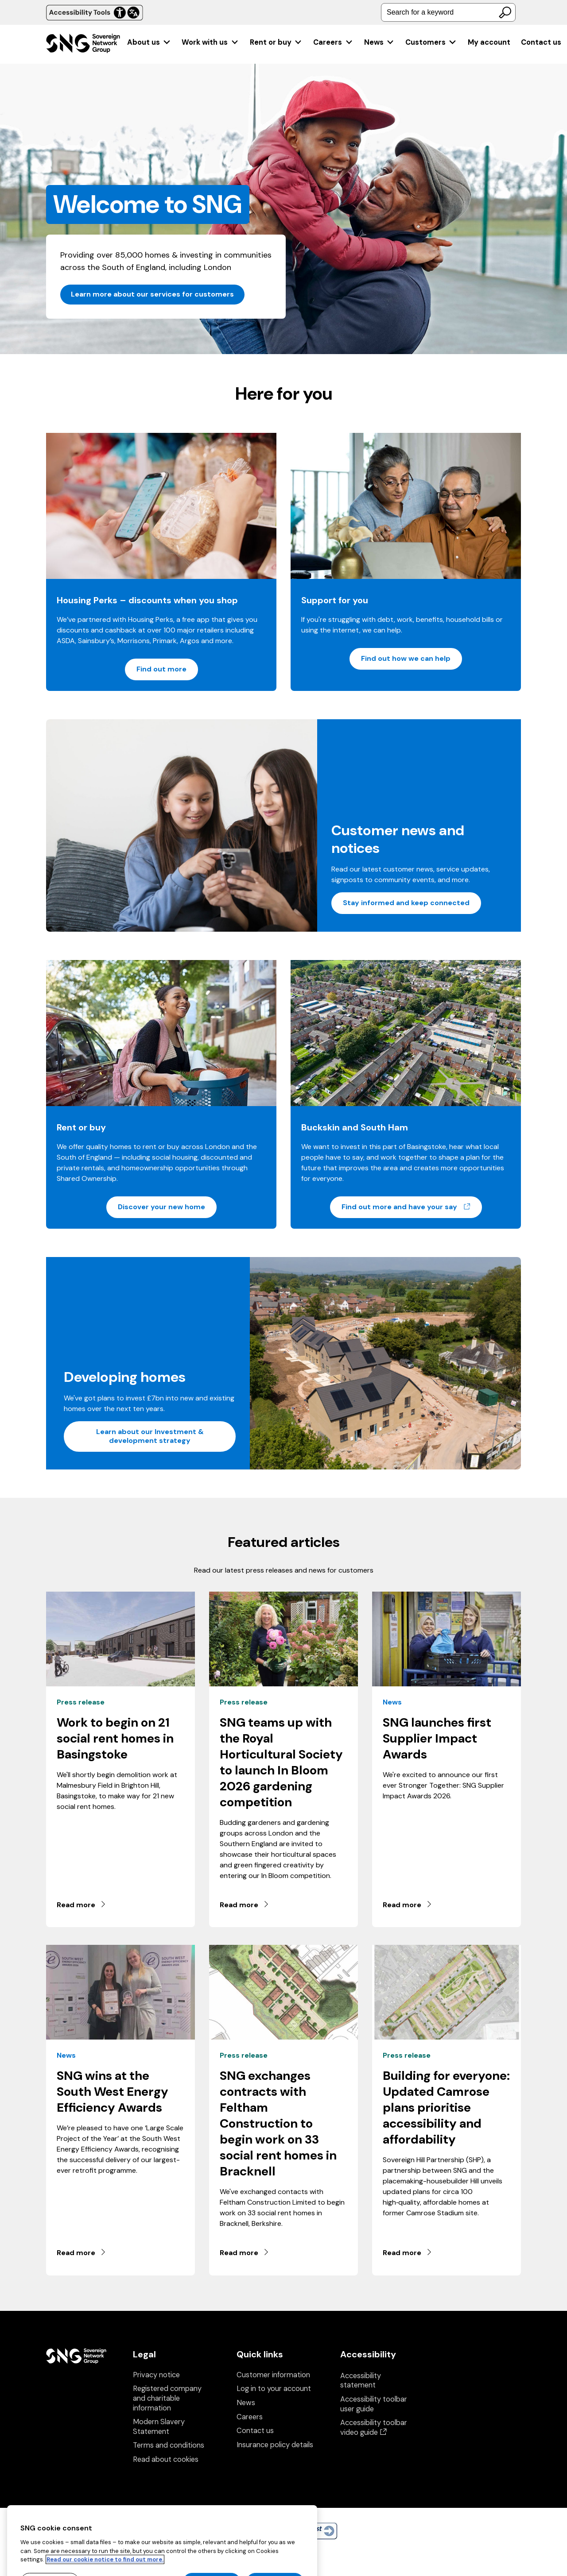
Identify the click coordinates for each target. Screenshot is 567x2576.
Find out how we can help (405, 658)
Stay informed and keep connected (406, 902)
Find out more (161, 669)
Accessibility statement (360, 2380)
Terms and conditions (168, 2445)
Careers (333, 42)
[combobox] (448, 12)
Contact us (541, 42)
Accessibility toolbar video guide (373, 2427)
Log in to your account (274, 2388)
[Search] (505, 12)
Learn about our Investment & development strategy (150, 1436)
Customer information (273, 2374)
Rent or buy (276, 42)
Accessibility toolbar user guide (373, 2404)
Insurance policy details (275, 2444)
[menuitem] (149, 42)
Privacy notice (156, 2374)
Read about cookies (165, 2459)
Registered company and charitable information (167, 2398)
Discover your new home (161, 1206)
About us (149, 42)
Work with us (210, 42)
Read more (82, 1904)
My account (489, 42)
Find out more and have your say (412, 1206)
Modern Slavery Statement (159, 2426)
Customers (431, 42)
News (379, 42)
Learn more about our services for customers (152, 294)
